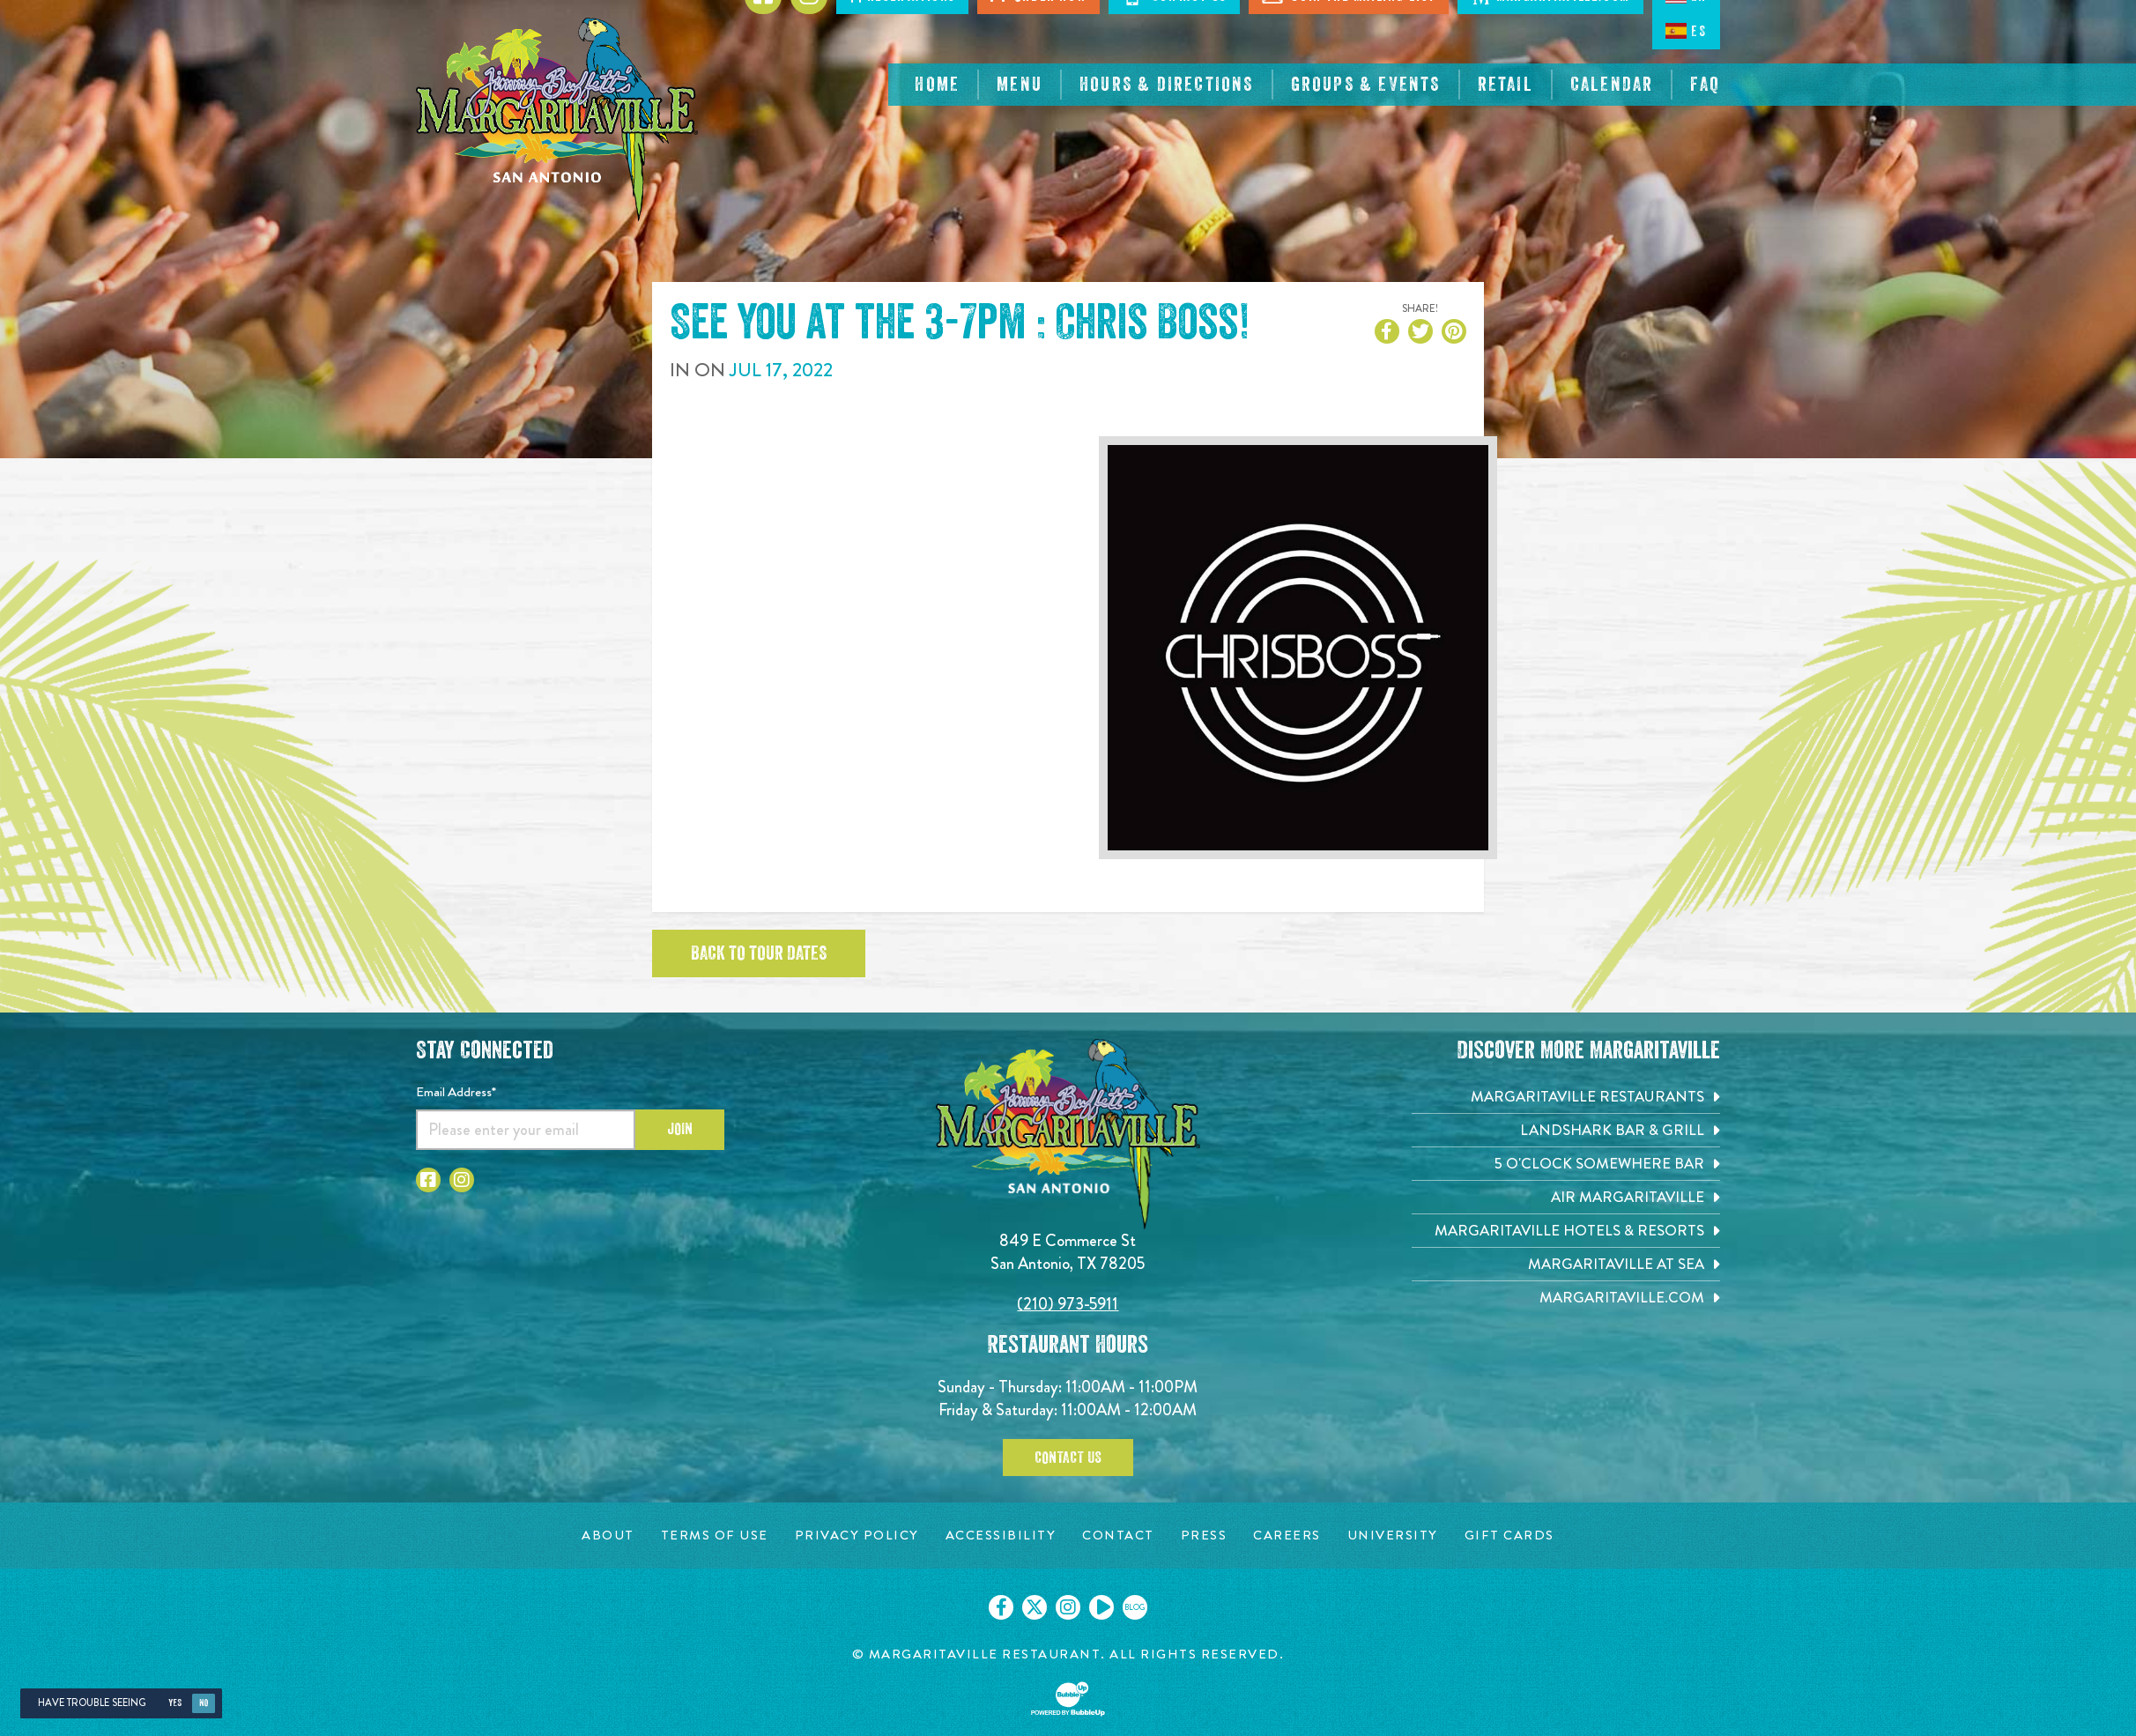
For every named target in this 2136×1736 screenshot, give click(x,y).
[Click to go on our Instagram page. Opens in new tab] (1068, 1607)
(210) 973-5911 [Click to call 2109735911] (1067, 1304)
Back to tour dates (759, 953)
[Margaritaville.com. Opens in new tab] (1566, 1297)
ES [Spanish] (1685, 30)
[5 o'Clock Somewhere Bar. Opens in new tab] (1566, 1163)
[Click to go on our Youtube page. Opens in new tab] (1101, 1607)
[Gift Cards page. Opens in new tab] (1509, 1535)
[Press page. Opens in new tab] (1204, 1535)
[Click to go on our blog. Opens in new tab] (1135, 1607)
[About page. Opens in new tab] (608, 1535)
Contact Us (1068, 1457)
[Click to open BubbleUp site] (1068, 1699)
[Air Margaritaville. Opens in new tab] (1566, 1197)
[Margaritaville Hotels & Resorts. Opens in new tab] (1566, 1230)
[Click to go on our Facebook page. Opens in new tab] (1001, 1607)
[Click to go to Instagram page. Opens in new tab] (461, 1180)
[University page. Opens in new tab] (1392, 1535)
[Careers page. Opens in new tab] (1287, 1535)
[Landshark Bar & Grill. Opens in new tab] (1566, 1130)
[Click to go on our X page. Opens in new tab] (1034, 1607)
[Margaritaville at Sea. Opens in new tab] (1566, 1264)
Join (680, 1129)
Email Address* (456, 1092)
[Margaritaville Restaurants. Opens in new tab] (1566, 1096)
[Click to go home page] (557, 119)
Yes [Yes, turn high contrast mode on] (175, 1703)
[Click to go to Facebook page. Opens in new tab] (428, 1180)
